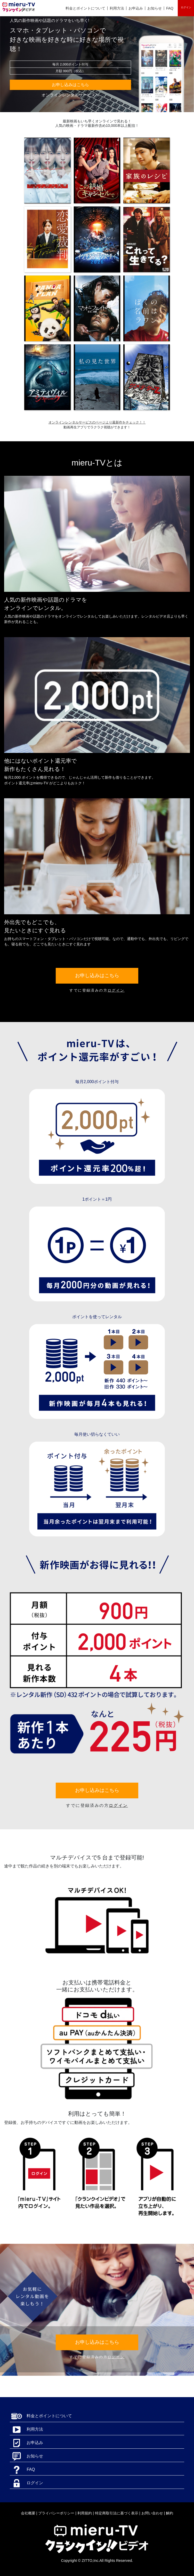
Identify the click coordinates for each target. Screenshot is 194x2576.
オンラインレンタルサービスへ (70, 95)
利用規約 (84, 2513)
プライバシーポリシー (56, 2513)
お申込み (135, 8)
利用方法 (117, 8)
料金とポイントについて (85, 8)
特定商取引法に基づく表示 (116, 2513)
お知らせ (154, 8)
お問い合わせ (152, 2513)
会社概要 (28, 2513)
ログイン (186, 7)
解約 (169, 2513)
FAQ (169, 8)
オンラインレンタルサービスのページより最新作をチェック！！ (97, 422)
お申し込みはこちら (70, 84)
